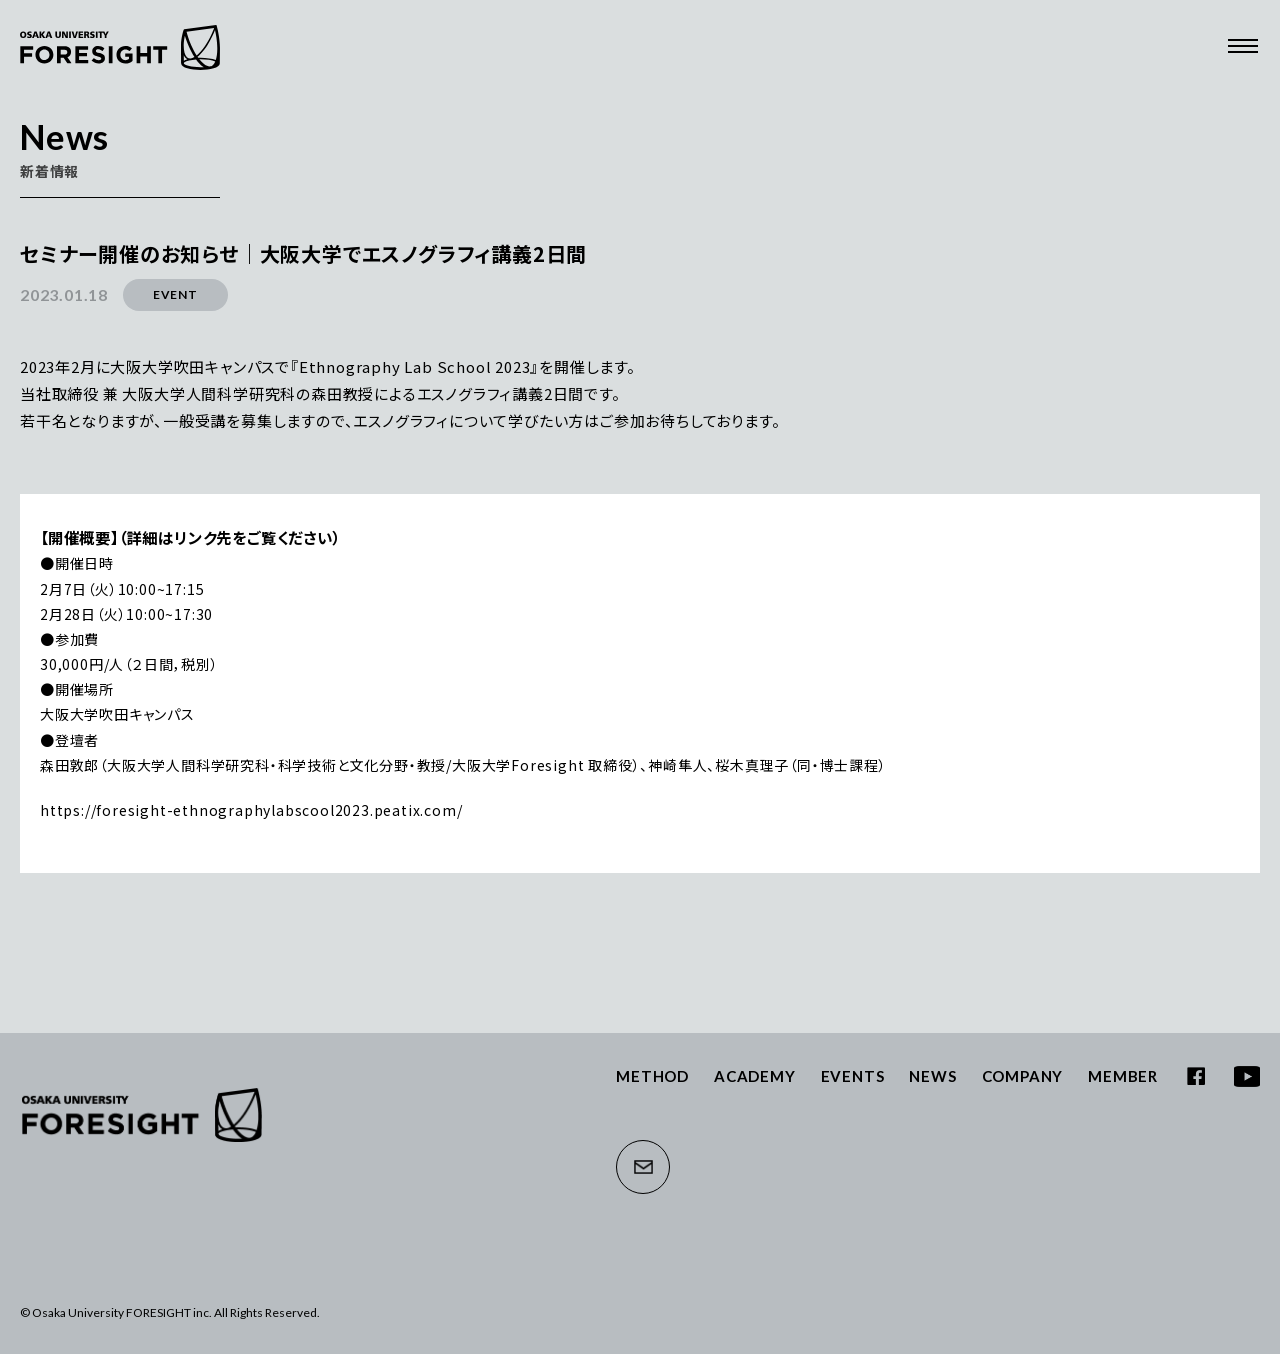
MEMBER (1123, 1076)
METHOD (652, 1076)
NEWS (932, 1076)
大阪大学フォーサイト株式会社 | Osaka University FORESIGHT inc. (142, 1115)
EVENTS (853, 1076)
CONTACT (643, 1167)
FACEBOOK (1196, 1076)
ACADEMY (755, 1076)
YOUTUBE (1247, 1076)
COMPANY (1023, 1076)
